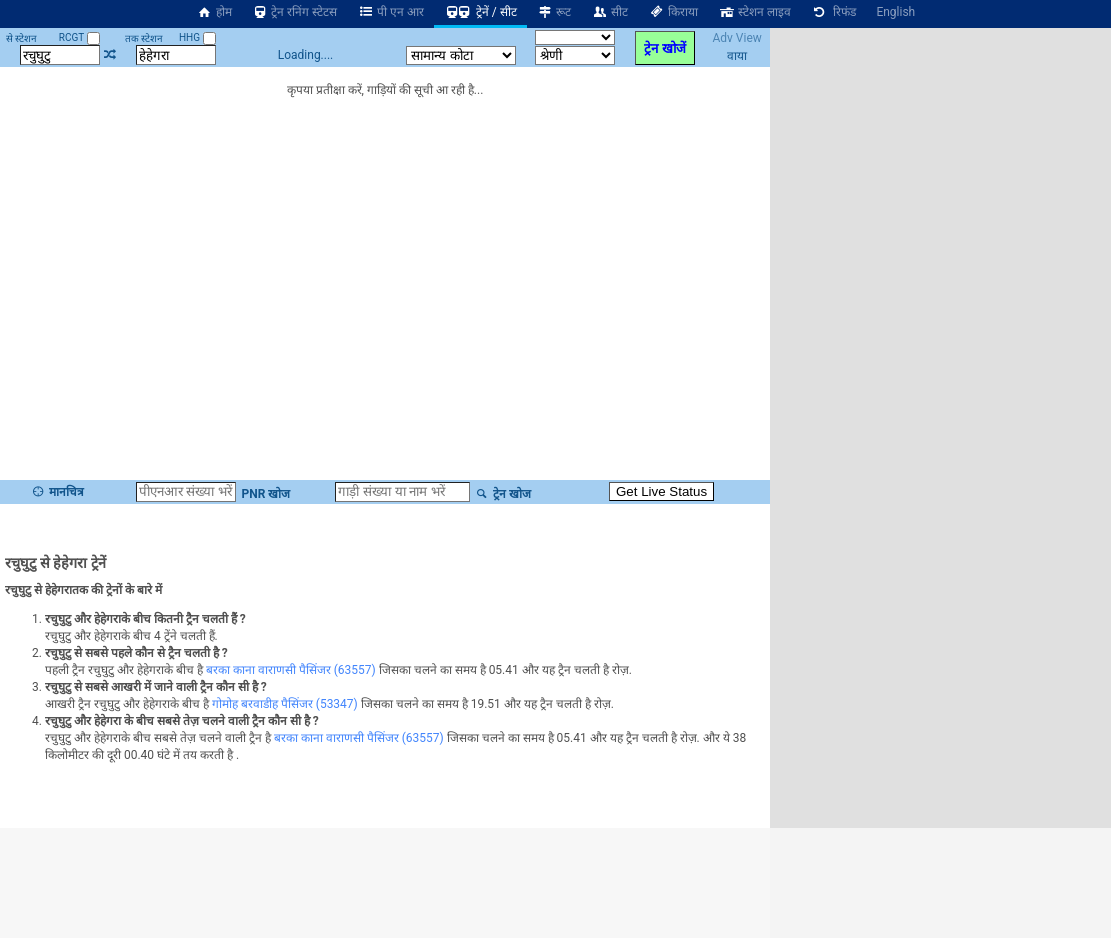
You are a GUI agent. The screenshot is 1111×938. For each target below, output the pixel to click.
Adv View (736, 38)
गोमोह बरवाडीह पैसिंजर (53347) (285, 704)
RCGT (79, 37)
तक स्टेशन (144, 38)
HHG (197, 37)
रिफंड (834, 12)
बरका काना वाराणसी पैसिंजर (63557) (291, 670)
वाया (737, 56)
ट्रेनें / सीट (480, 12)
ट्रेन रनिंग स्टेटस (295, 12)
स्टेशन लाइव (754, 12)
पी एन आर (390, 12)
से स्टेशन (21, 38)
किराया (673, 12)
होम (214, 12)
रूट (554, 12)
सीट (609, 12)
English (895, 12)
